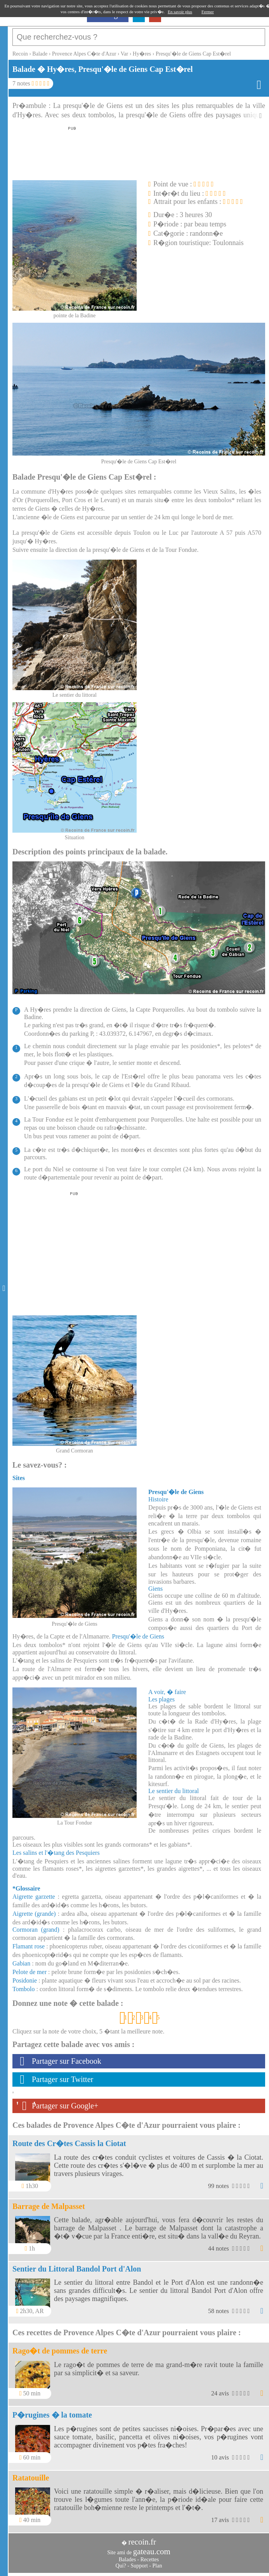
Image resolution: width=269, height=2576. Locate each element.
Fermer (207, 11)
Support (139, 2566)
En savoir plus (180, 11)
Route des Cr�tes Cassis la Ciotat (69, 2143)
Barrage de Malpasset (48, 2206)
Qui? (121, 2566)
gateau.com (151, 2551)
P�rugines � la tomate (52, 2415)
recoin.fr (142, 2541)
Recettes (150, 2559)
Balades (127, 2559)
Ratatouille (30, 2477)
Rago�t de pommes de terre (59, 2350)
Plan (157, 2566)
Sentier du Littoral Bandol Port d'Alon (76, 2269)
